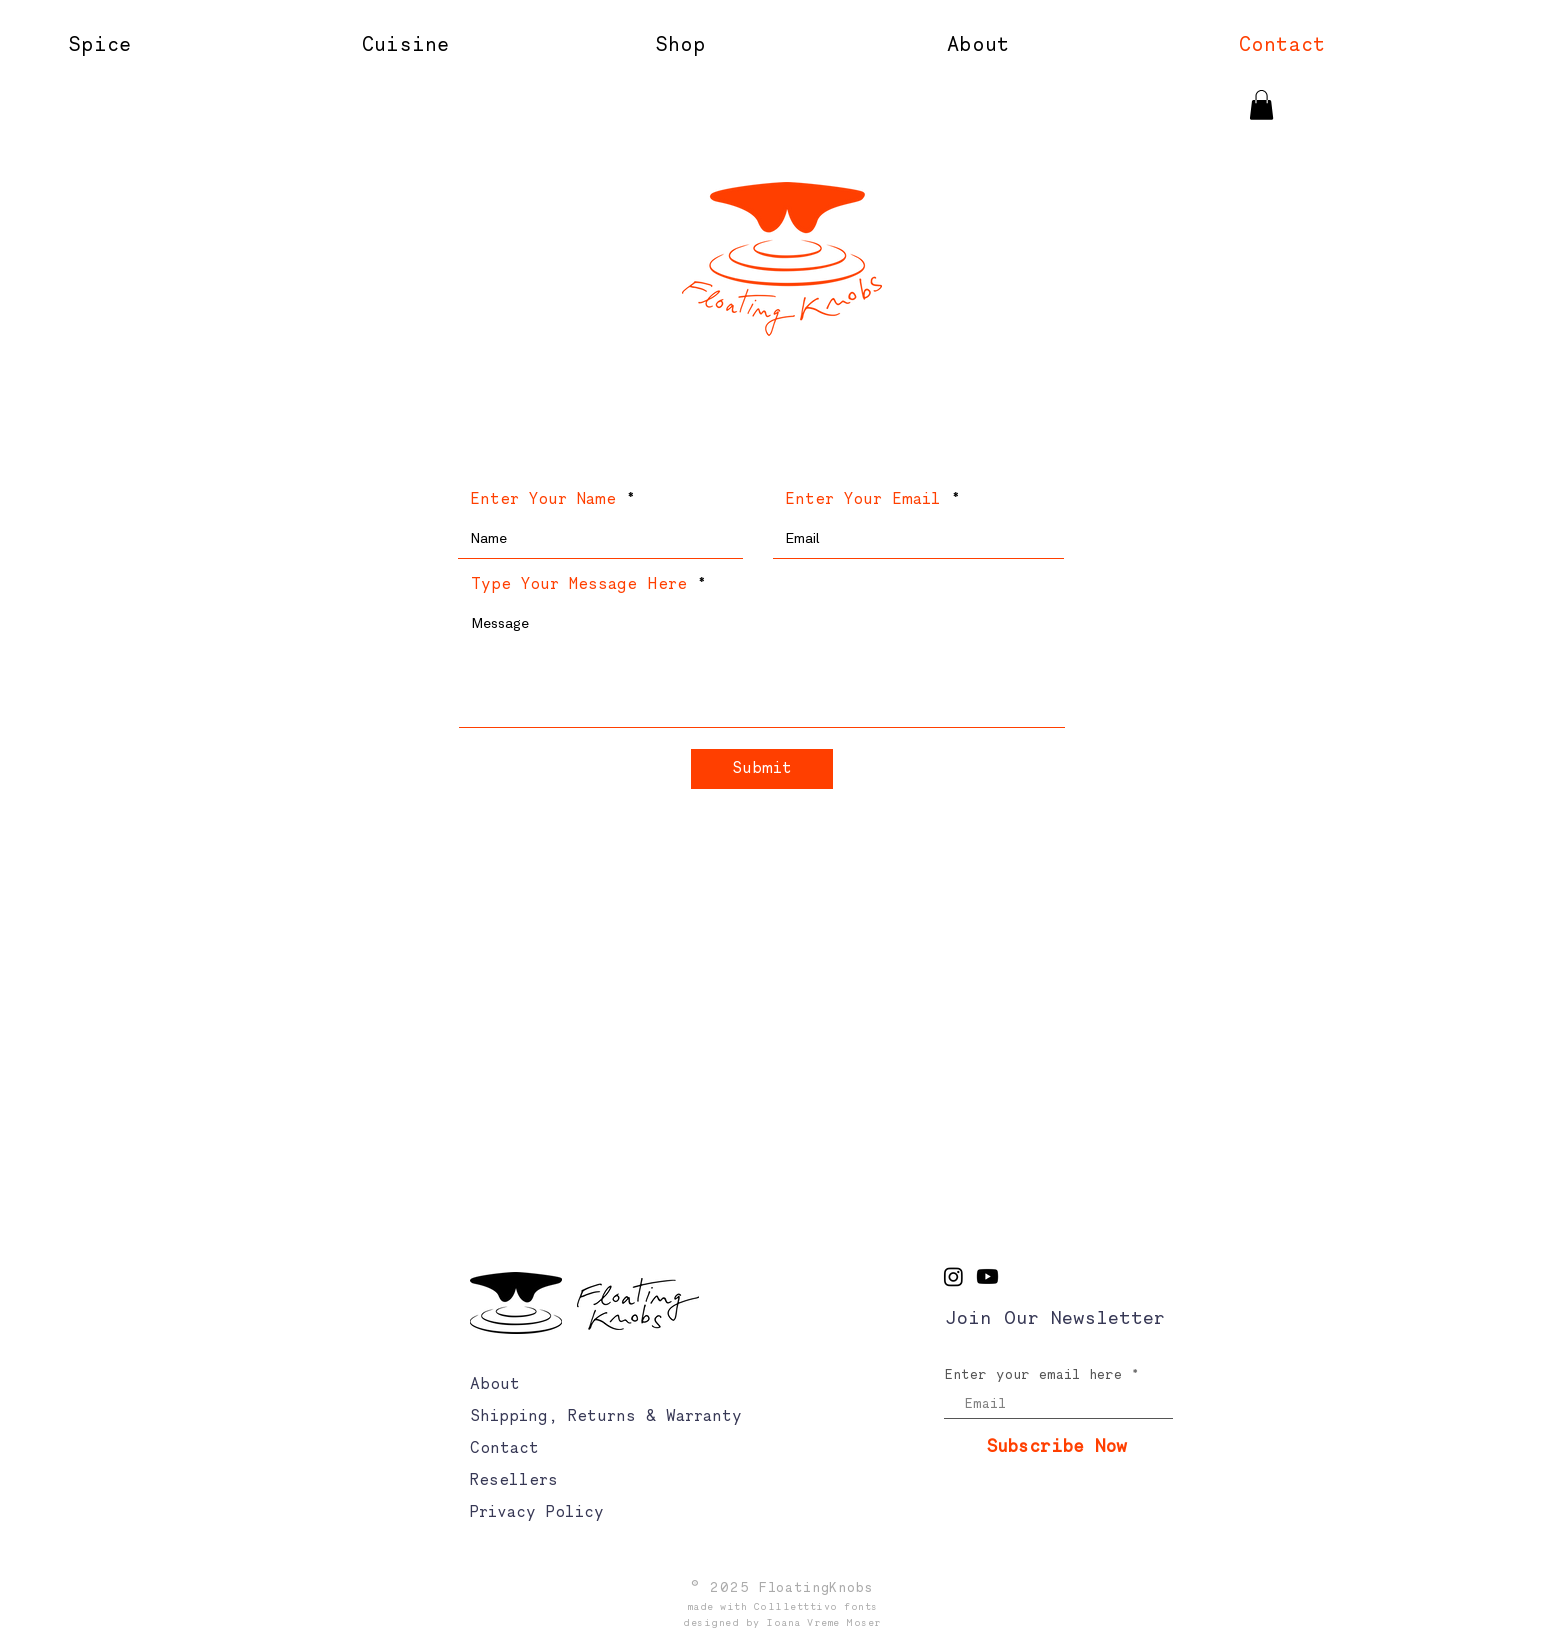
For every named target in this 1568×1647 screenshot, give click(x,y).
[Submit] (762, 769)
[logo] (782, 259)
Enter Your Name (543, 500)
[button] (1077, 45)
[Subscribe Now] (1057, 1447)
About (495, 1385)
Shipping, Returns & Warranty (606, 1417)
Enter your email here (1033, 1376)
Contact (504, 1449)
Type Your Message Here (579, 585)
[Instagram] (953, 1276)
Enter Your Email (863, 500)
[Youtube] (987, 1276)
